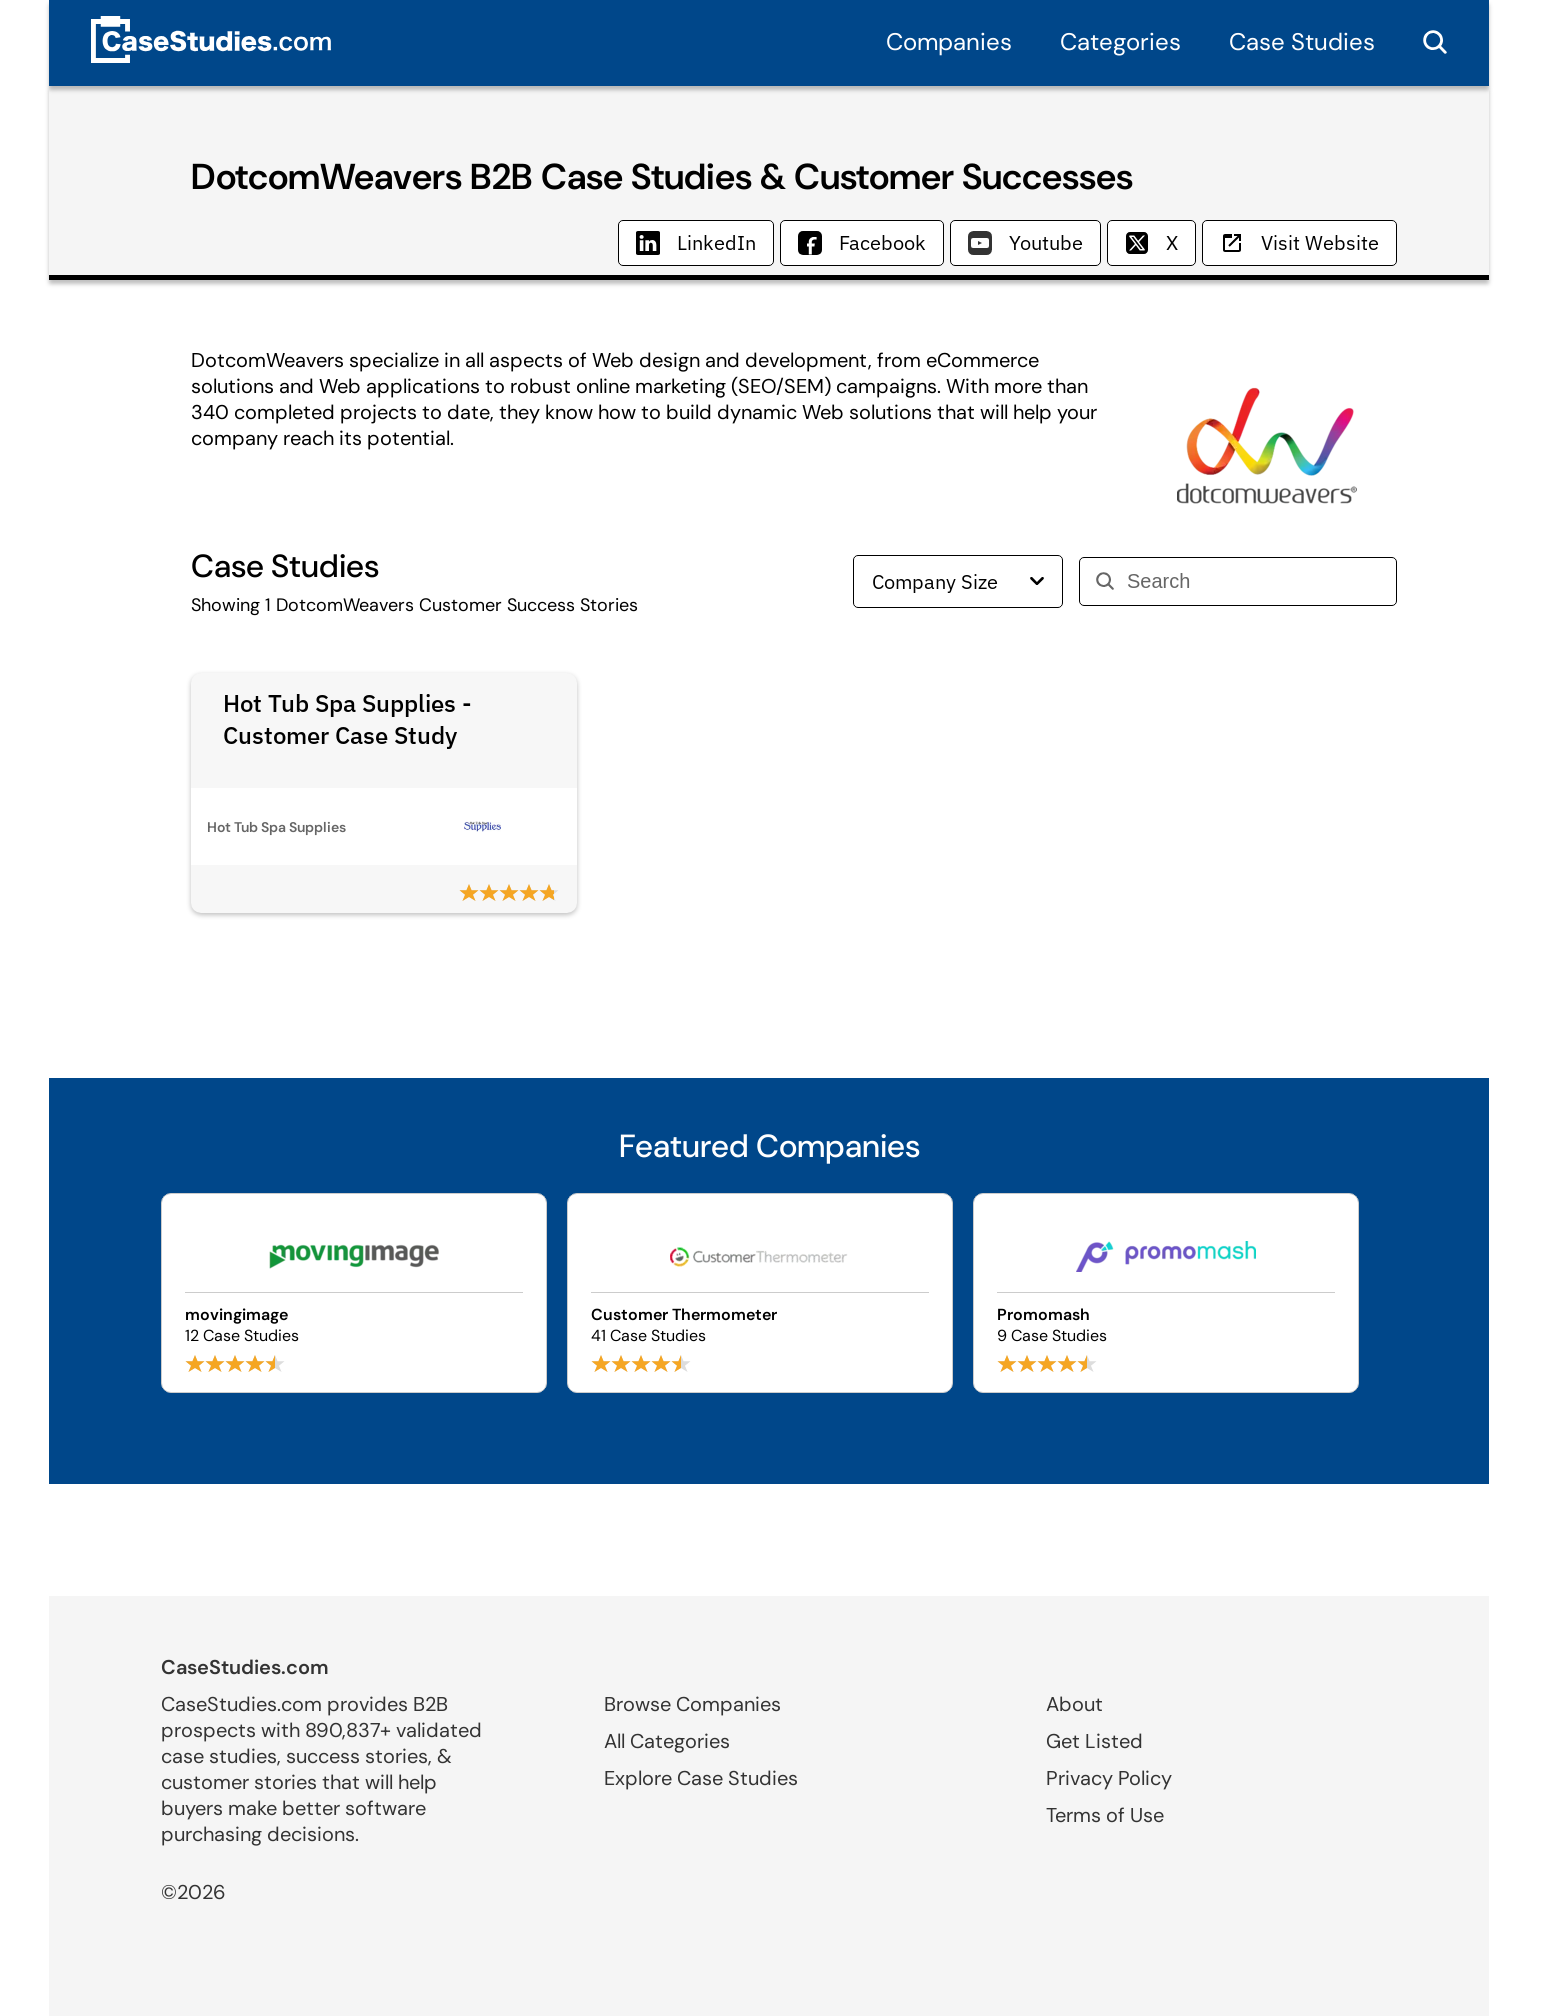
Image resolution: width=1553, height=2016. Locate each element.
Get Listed (1094, 1741)
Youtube (1025, 242)
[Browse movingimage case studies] (354, 1293)
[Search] (1253, 581)
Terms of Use (1105, 1815)
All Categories (667, 1741)
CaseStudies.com (245, 1667)
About (1074, 1704)
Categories (1120, 41)
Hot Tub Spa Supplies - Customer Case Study (347, 719)
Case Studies (1302, 41)
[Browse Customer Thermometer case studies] (760, 1293)
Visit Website (1299, 242)
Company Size (958, 581)
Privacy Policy (1109, 1778)
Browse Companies (692, 1704)
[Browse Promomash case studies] (1166, 1293)
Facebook (862, 242)
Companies (949, 41)
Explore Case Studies (701, 1778)
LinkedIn (696, 242)
